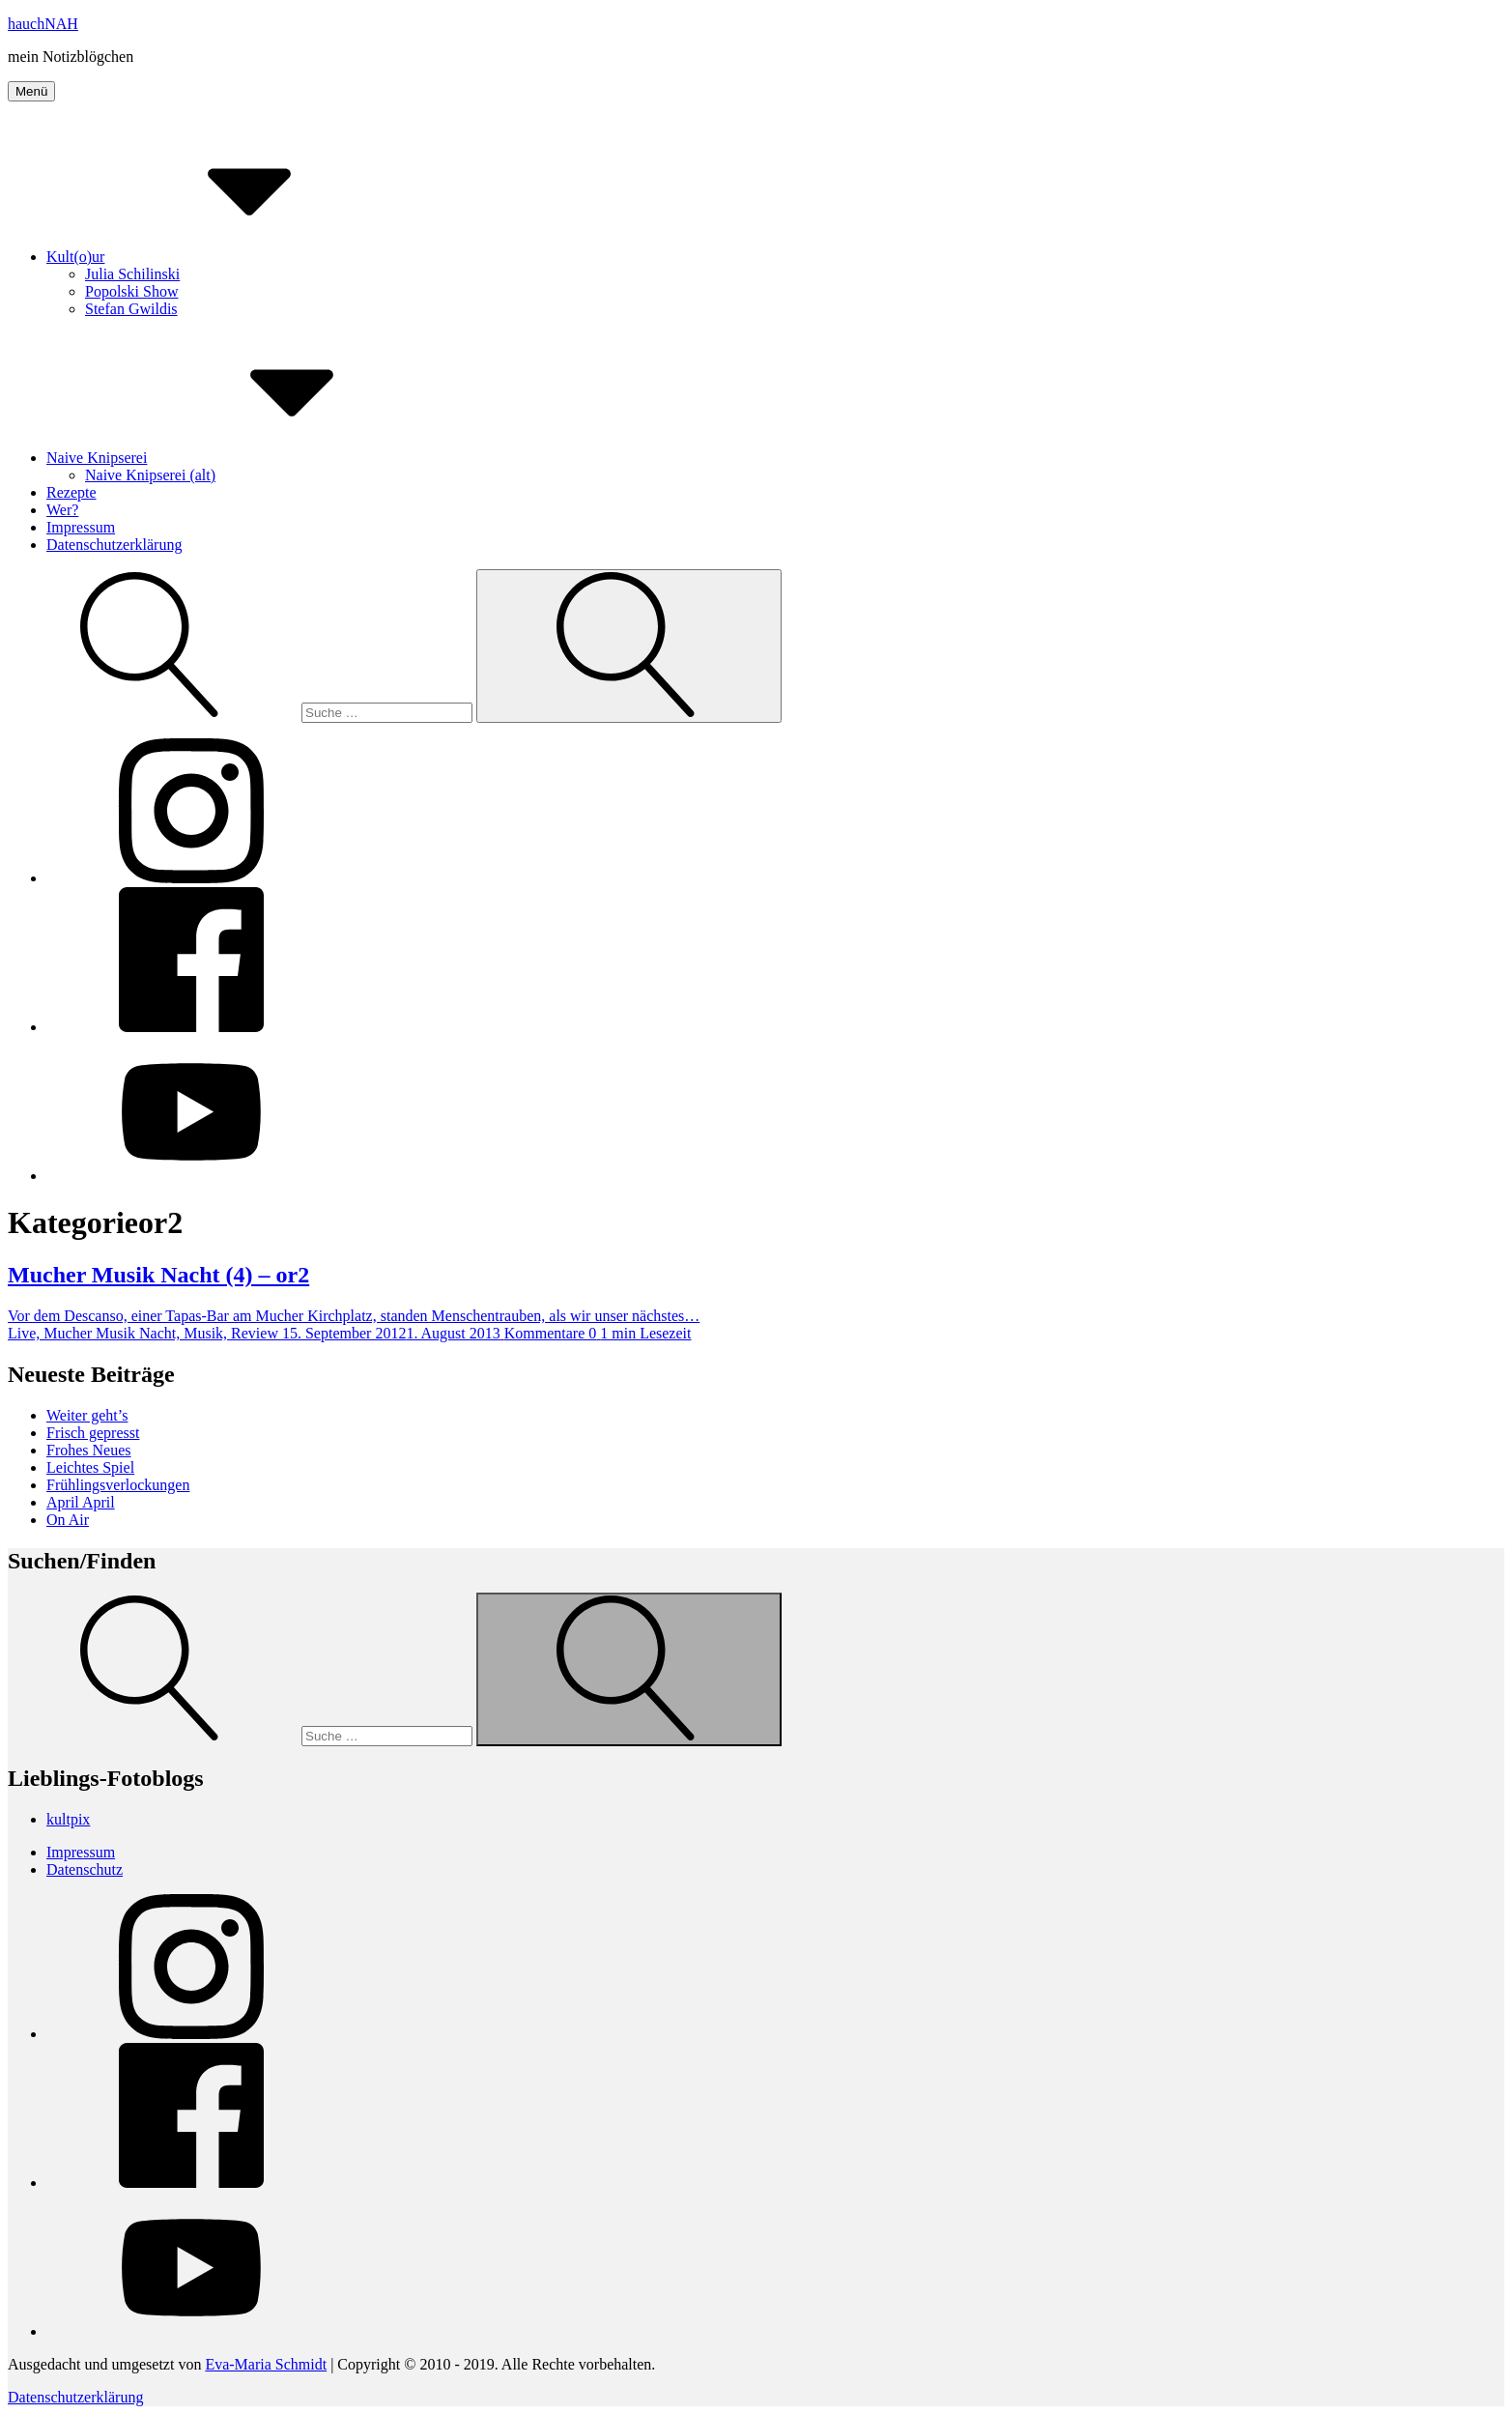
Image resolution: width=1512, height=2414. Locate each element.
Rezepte (71, 492)
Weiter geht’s (87, 1415)
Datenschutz (84, 1869)
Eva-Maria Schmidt (266, 2364)
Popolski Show (131, 291)
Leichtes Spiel (90, 1467)
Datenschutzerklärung (114, 544)
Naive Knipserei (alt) (150, 475)
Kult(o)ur (220, 256)
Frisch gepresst (92, 1432)
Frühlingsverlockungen (117, 1485)
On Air (67, 1519)
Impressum (80, 527)
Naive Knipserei (241, 457)
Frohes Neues (88, 1450)
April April (80, 1502)
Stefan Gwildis (131, 309)
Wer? (62, 510)
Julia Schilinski (132, 274)
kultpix (68, 1819)
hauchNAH (43, 23)
